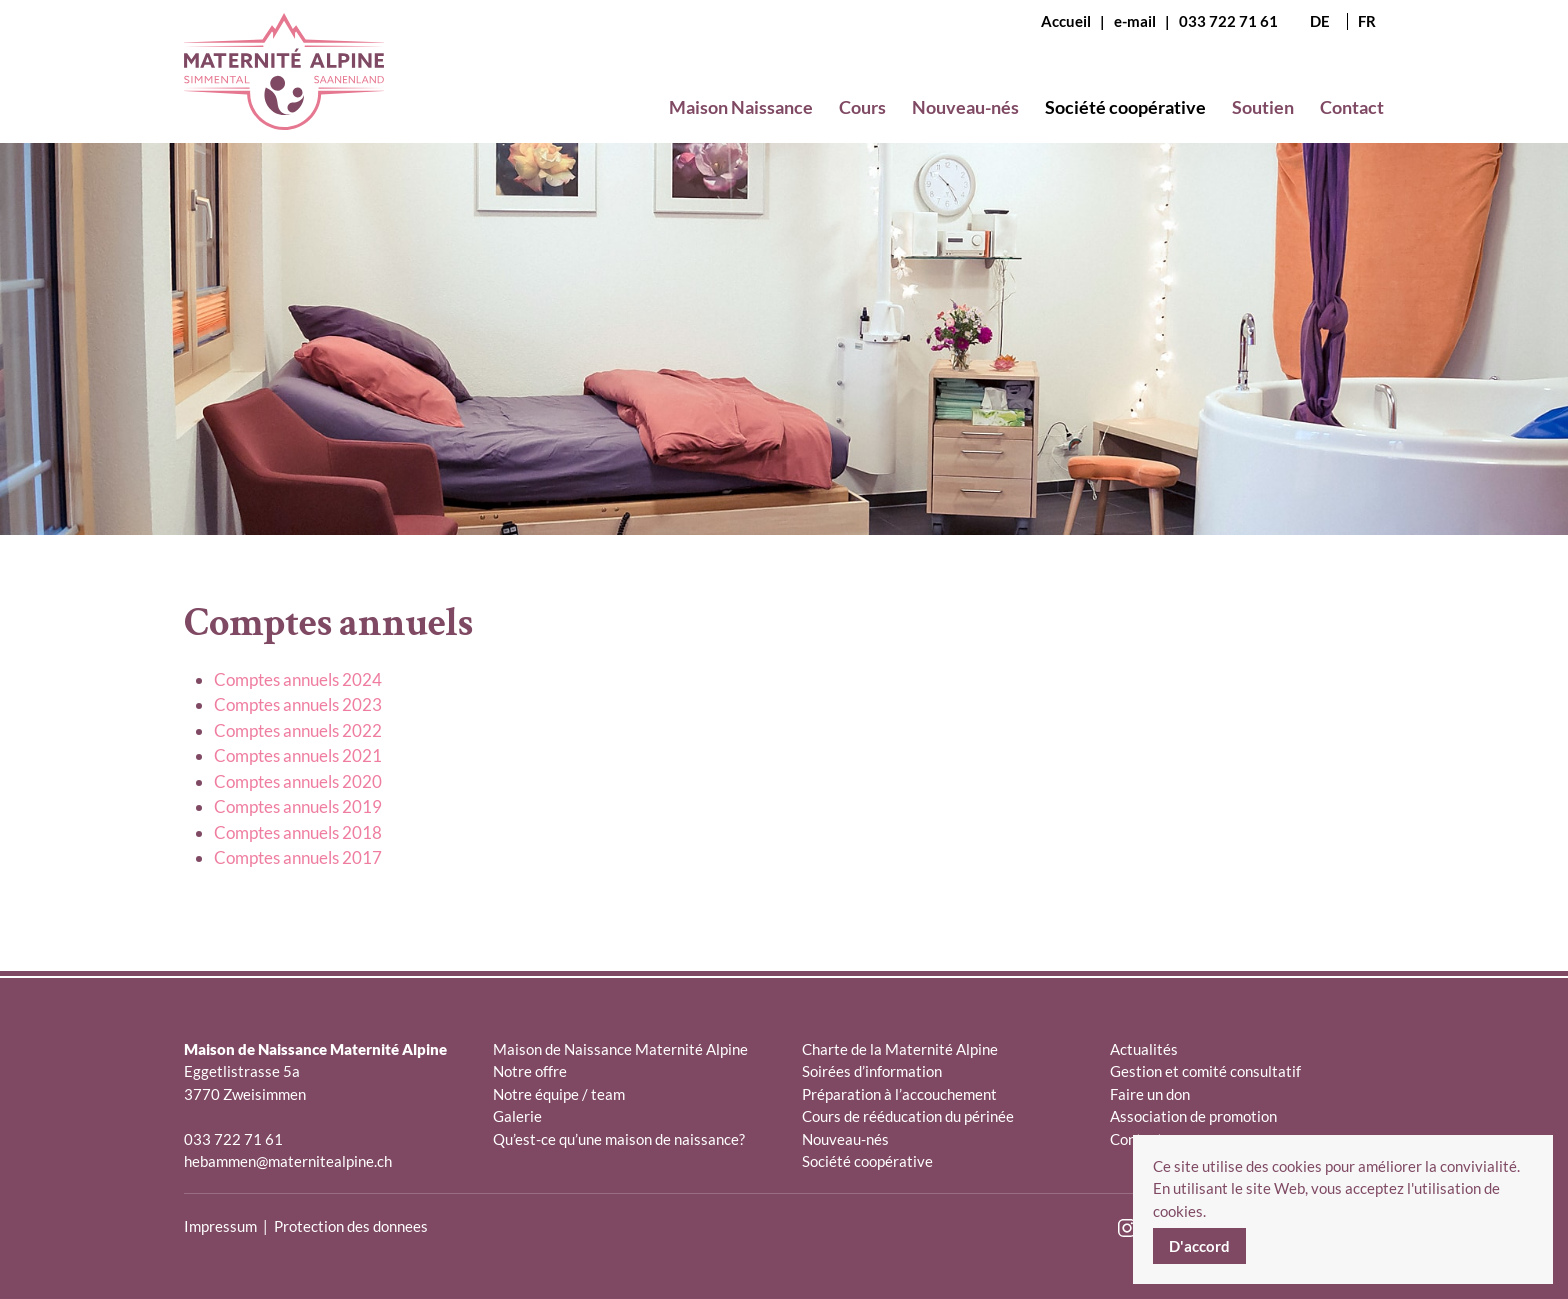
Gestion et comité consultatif (1205, 1071)
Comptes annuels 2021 (298, 755)
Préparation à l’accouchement (899, 1094)
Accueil (1066, 21)
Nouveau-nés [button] (965, 107)
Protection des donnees (351, 1226)
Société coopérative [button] (1125, 107)
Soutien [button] (1263, 107)
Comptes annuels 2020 (298, 781)
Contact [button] (1352, 107)
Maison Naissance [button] (741, 107)
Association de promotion (1193, 1116)
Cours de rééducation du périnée (908, 1116)
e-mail (1135, 21)
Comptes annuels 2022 (298, 730)
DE (1320, 21)
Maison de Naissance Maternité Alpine (620, 1049)
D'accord (1199, 1246)
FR (1367, 21)
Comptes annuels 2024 (298, 679)
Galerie (517, 1116)
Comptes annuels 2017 (298, 857)
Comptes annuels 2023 (298, 704)
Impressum (220, 1226)
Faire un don (1150, 1094)
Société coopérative (867, 1161)
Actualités (1144, 1049)
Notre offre (530, 1071)
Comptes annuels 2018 (298, 832)
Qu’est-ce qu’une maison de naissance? (619, 1139)
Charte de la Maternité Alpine (900, 1049)
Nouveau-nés (845, 1139)
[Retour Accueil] (284, 88)
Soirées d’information (872, 1071)
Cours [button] (862, 107)
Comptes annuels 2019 (298, 806)
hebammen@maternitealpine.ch (288, 1161)
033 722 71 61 (1228, 21)
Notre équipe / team (559, 1094)
